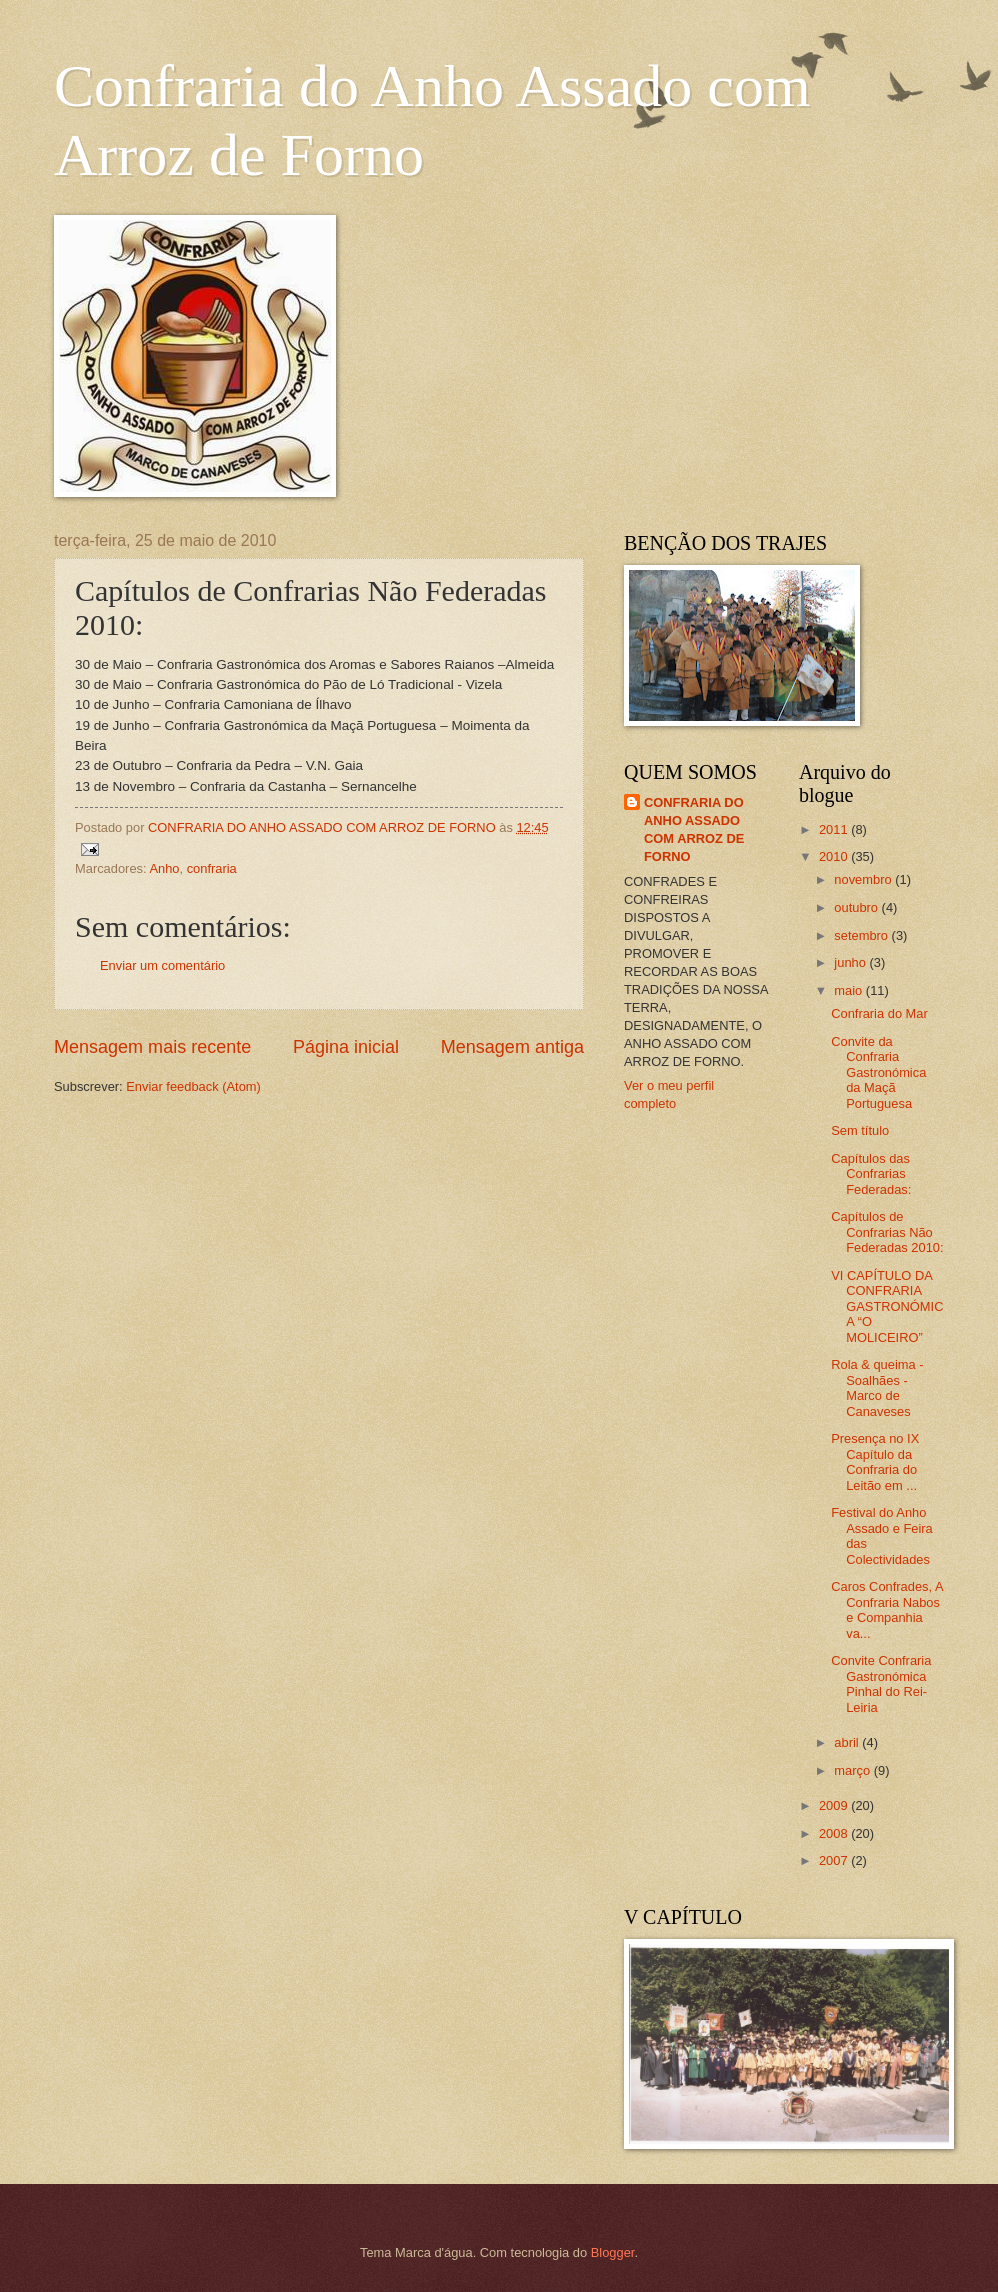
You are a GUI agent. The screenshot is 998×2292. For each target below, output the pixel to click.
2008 (835, 1833)
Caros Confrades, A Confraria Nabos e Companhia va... (887, 1609)
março (853, 1770)
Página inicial (346, 1047)
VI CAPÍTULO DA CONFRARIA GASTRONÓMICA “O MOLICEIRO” (887, 1306)
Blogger (613, 2252)
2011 (835, 829)
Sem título (860, 1130)
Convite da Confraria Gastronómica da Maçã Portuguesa (878, 1072)
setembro (862, 935)
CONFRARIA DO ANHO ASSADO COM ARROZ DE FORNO (694, 829)
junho (851, 962)
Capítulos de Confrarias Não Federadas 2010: (887, 1232)
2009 (835, 1805)
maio (849, 990)
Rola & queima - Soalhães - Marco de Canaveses (877, 1387)
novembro (864, 879)
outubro (857, 907)
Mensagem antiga (512, 1047)
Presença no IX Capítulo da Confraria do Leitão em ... (875, 1461)
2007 (835, 1860)
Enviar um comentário (162, 965)
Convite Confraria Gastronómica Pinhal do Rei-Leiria (881, 1683)
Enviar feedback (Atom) (193, 1086)
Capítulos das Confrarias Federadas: (871, 1174)
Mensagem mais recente (152, 1047)
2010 (835, 856)
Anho (164, 868)
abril (848, 1742)
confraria (212, 868)
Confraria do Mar (879, 1013)
